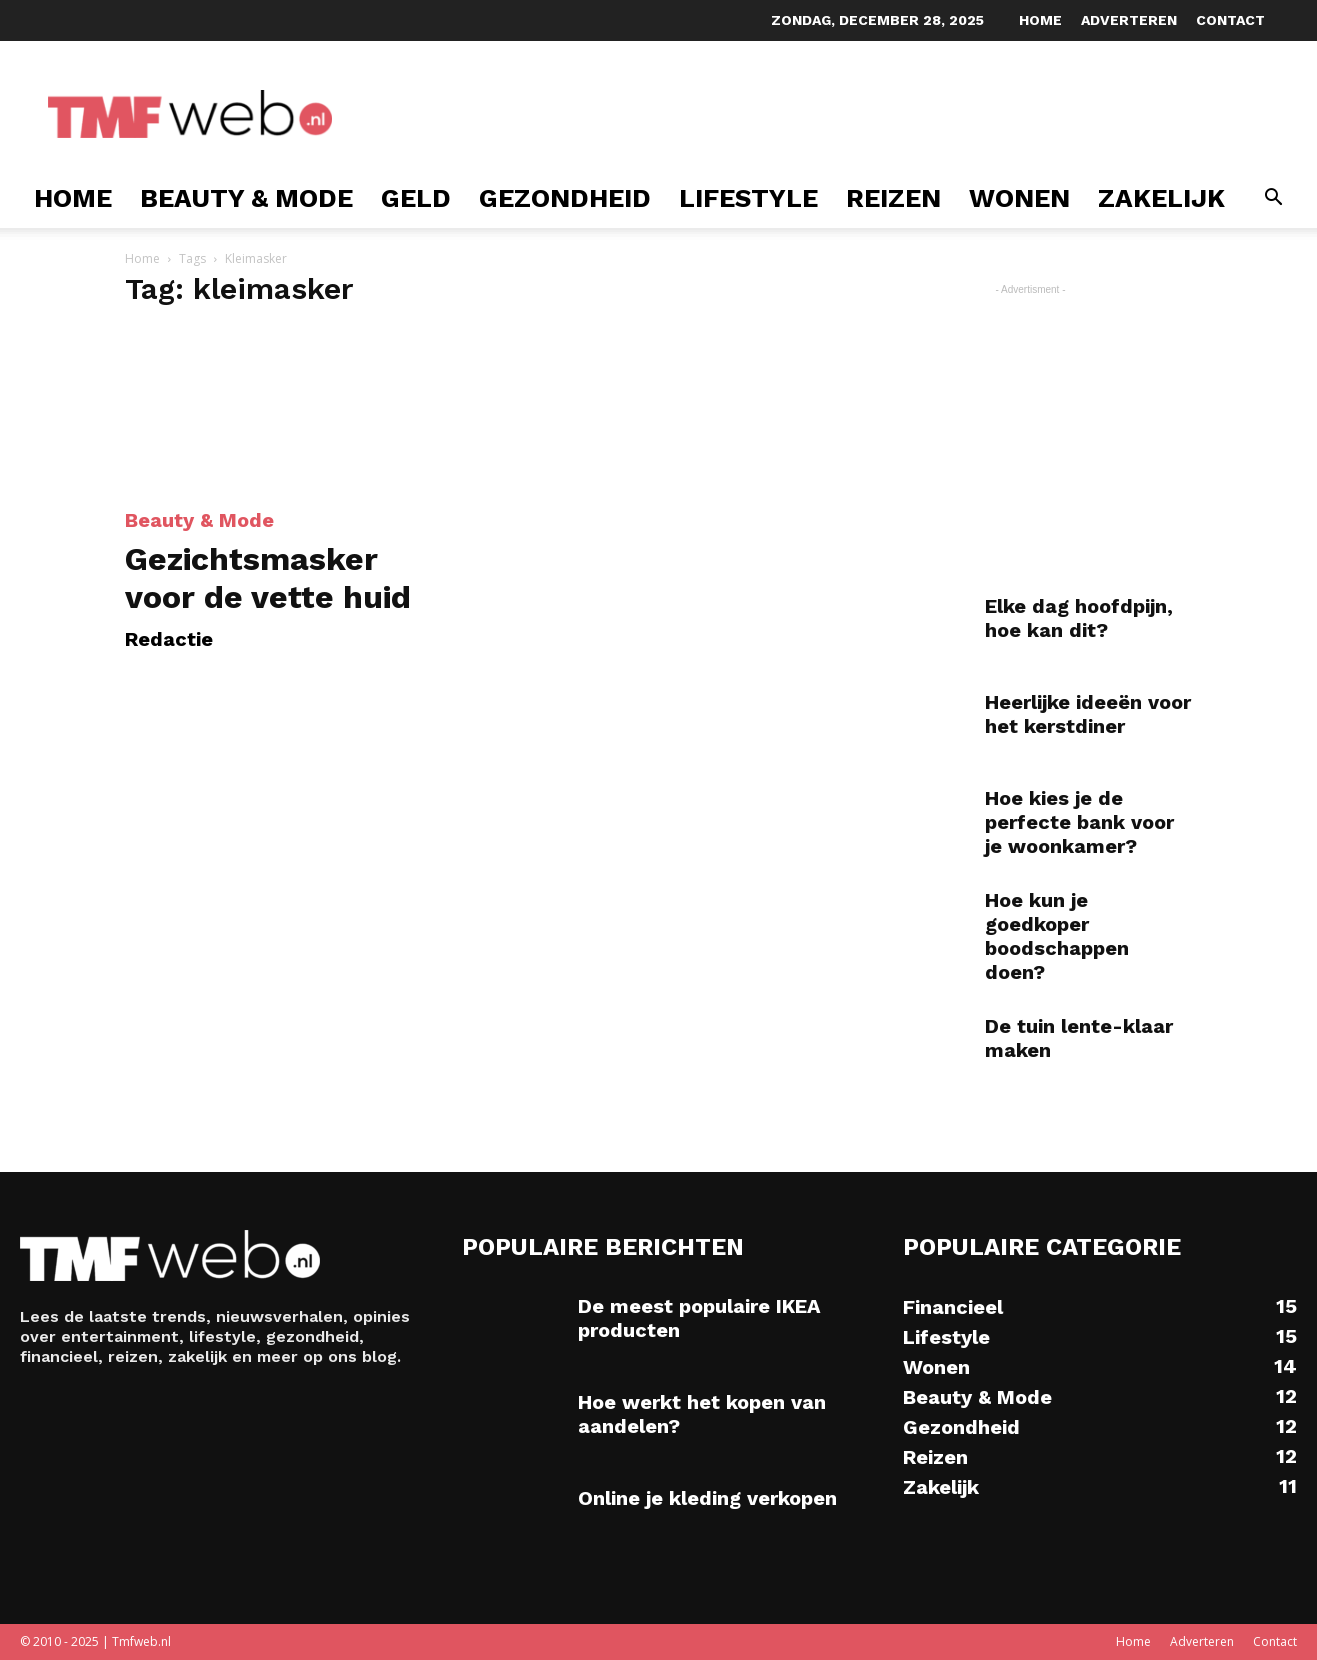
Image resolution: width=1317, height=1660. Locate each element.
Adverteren (1129, 20)
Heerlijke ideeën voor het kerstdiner (1088, 714)
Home (1040, 20)
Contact (1230, 20)
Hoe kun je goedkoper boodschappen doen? (1057, 936)
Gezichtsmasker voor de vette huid (268, 578)
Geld (416, 198)
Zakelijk (1161, 198)
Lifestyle (748, 198)
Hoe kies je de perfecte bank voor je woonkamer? (1079, 822)
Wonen (1019, 198)
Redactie (169, 639)
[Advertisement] (724, 114)
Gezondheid (565, 198)
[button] (1273, 199)
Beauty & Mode (246, 198)
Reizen (893, 198)
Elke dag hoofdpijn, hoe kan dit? (1079, 618)
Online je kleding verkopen (707, 1498)
